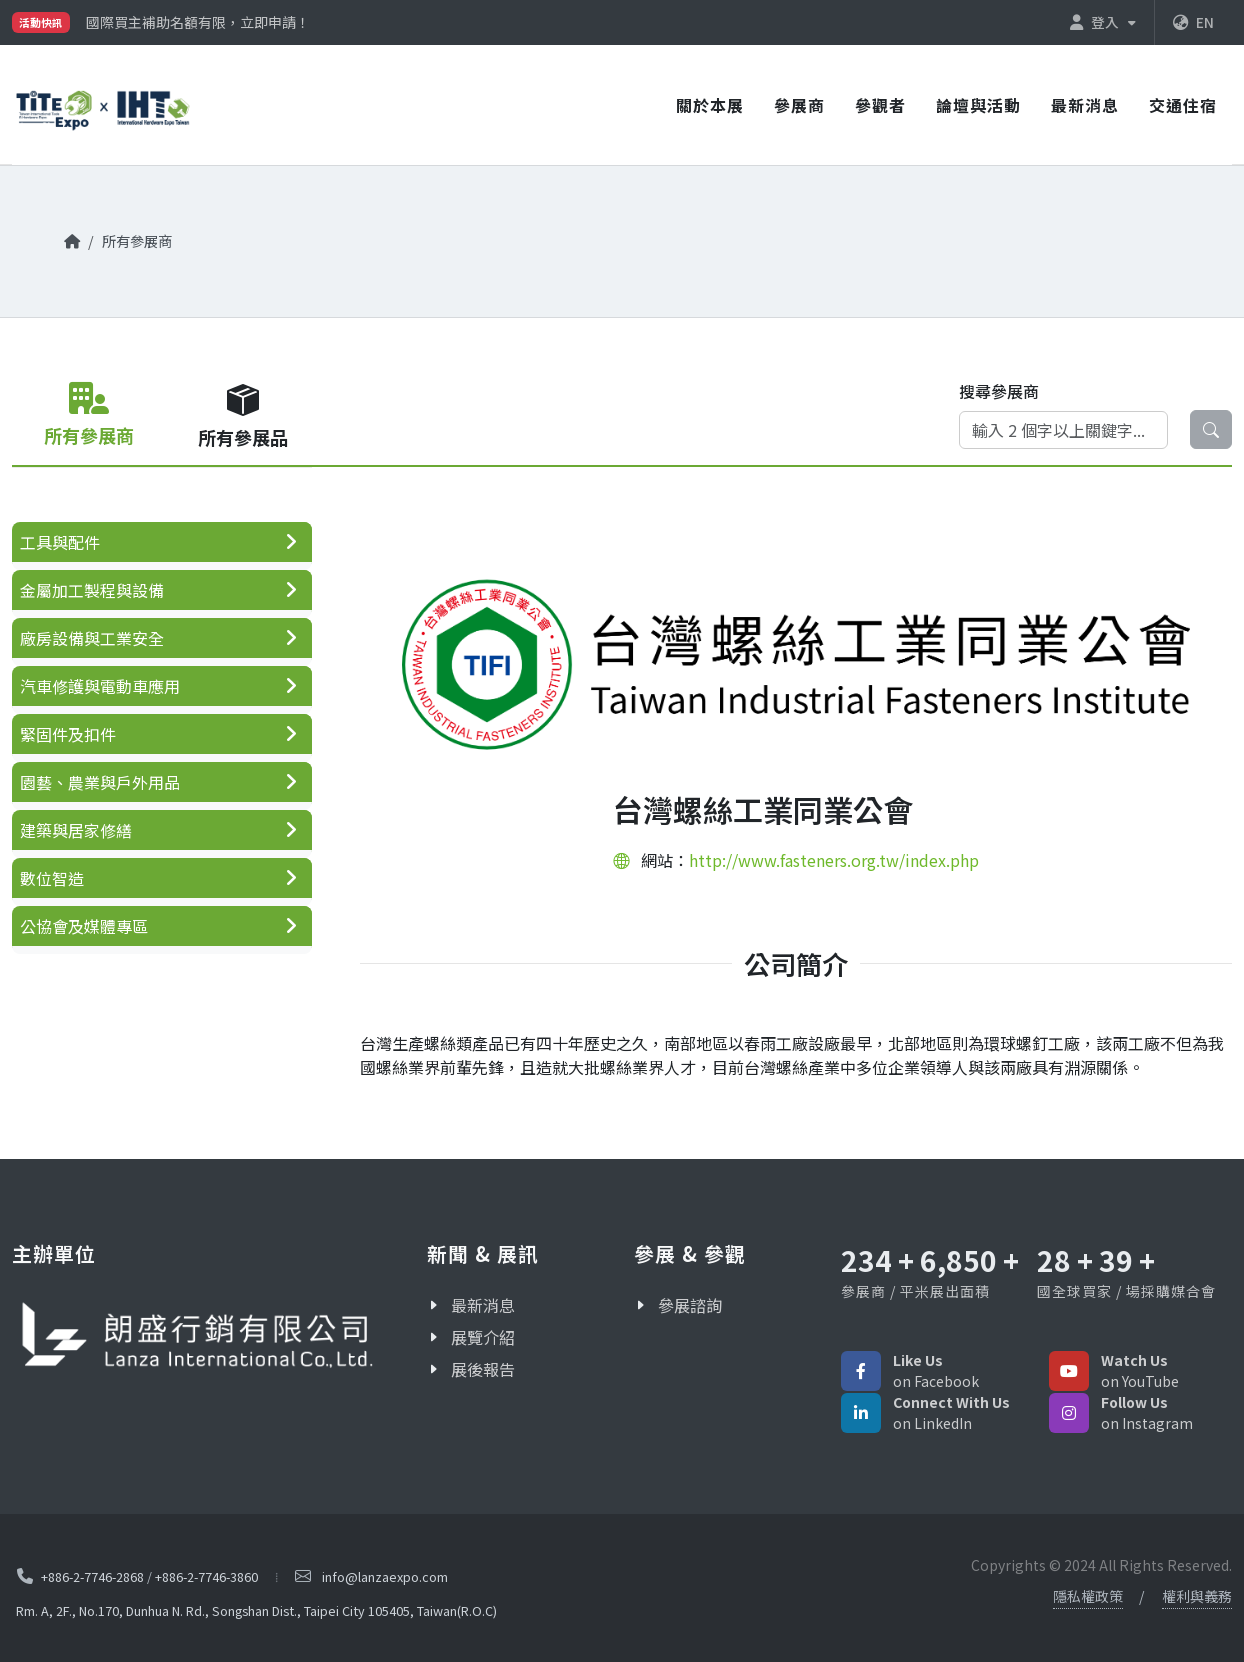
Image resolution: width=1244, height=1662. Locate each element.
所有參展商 (137, 240)
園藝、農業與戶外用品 (100, 782)
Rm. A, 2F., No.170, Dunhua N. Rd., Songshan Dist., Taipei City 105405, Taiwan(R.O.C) (256, 1610)
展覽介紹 (483, 1337)
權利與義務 (1197, 1596)
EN (1193, 22)
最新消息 (1085, 105)
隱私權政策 (1088, 1596)
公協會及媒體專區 (84, 926)
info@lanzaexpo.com (385, 1576)
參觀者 (880, 105)
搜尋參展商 (999, 391)
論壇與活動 (978, 105)
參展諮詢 (690, 1305)
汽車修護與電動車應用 (100, 686)
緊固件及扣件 (68, 734)
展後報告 (483, 1369)
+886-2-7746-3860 (206, 1575)
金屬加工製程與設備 (92, 590)
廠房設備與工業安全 (92, 638)
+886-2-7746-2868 (92, 1575)
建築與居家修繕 (76, 830)
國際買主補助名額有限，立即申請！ (198, 22)
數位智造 (52, 878)
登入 (1103, 22)
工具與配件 (60, 542)
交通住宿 (1183, 105)
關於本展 (710, 105)
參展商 (799, 105)
